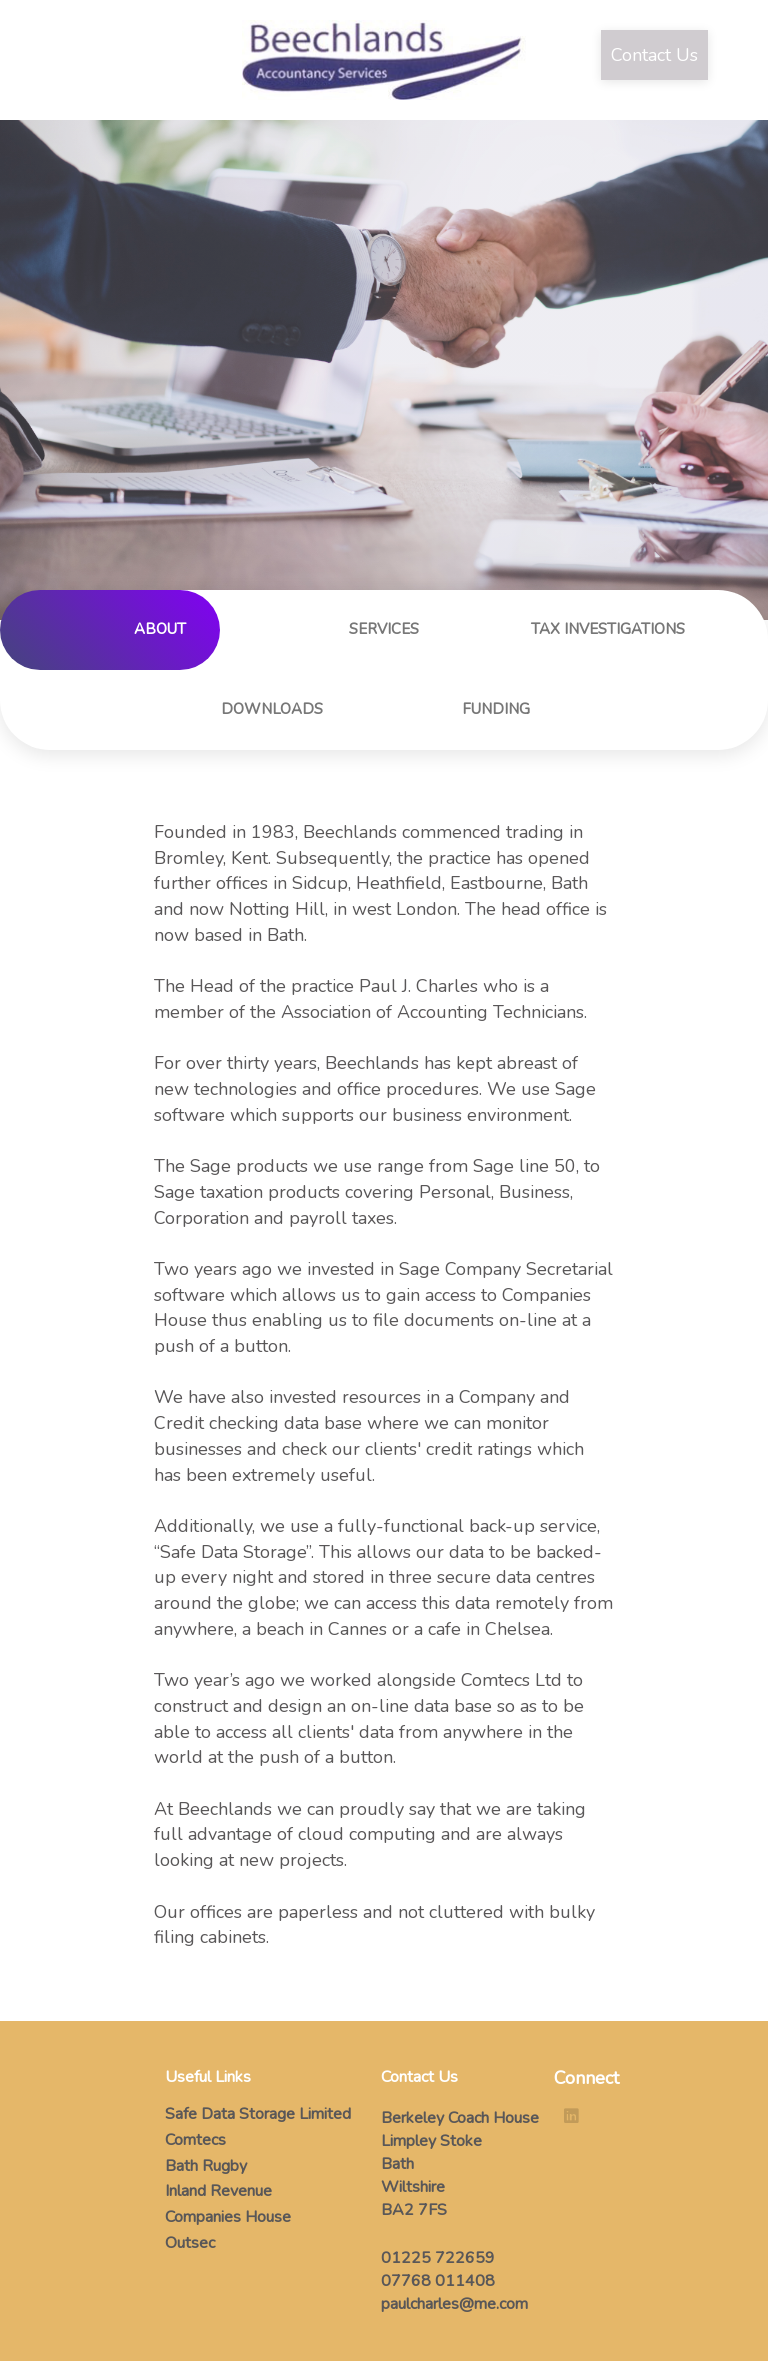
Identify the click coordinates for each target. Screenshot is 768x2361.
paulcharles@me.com (454, 2304)
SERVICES (384, 629)
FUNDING (496, 709)
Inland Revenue (218, 2191)
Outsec (190, 2243)
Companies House (228, 2217)
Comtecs (195, 2140)
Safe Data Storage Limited (258, 2114)
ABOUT (160, 629)
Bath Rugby (206, 2166)
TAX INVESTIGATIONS (608, 629)
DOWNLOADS (272, 709)
